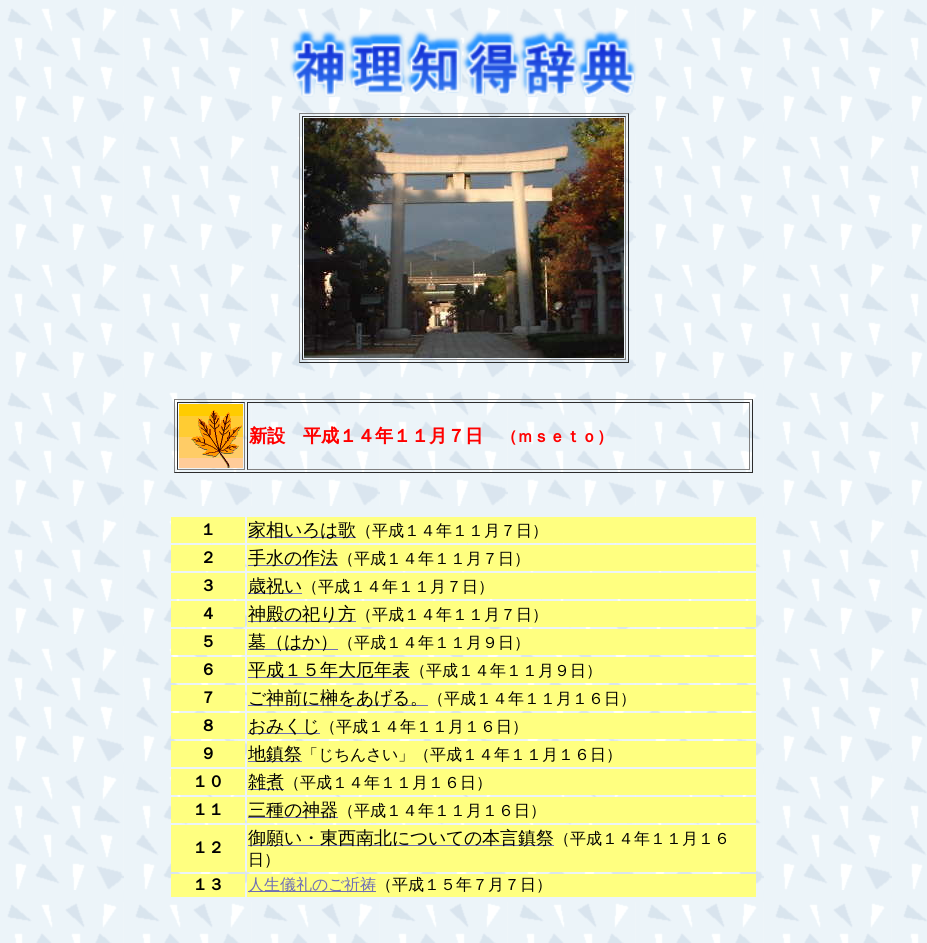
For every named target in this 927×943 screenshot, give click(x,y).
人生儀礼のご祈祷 (312, 884)
